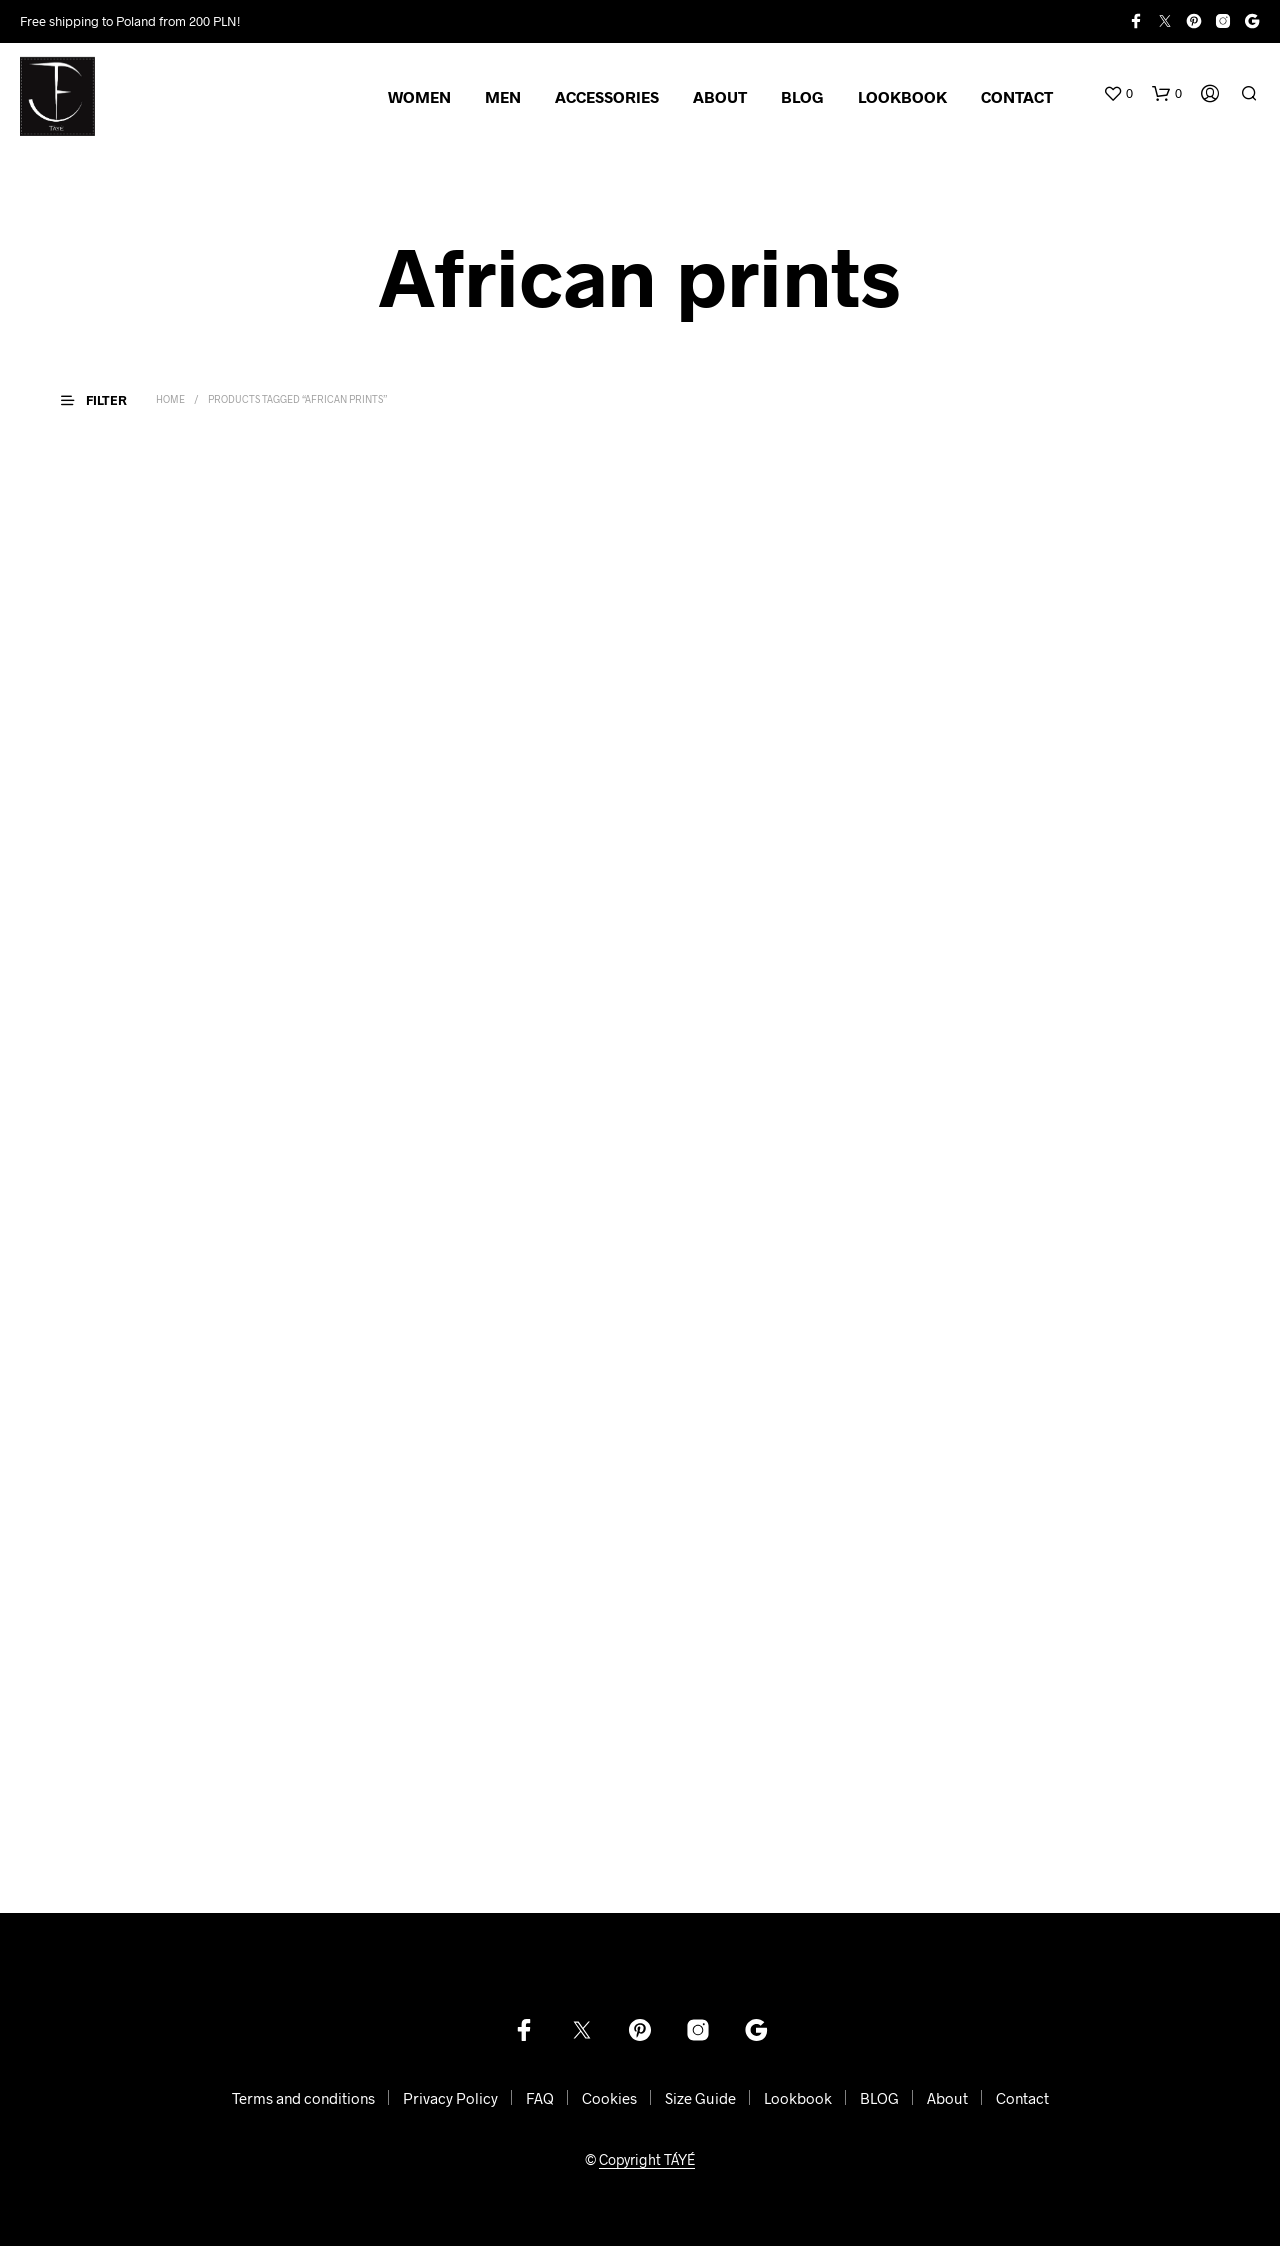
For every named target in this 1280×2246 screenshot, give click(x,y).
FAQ (540, 2098)
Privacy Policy (450, 2098)
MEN (503, 96)
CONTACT (1017, 96)
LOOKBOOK (902, 96)
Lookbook (798, 2098)
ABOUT (720, 96)
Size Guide (700, 2098)
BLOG (802, 96)
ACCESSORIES (607, 96)
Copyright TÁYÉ (647, 2160)
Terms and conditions (303, 2098)
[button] (1118, 94)
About (947, 2098)
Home (170, 399)
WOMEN (419, 96)
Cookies (609, 2098)
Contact (1022, 2098)
